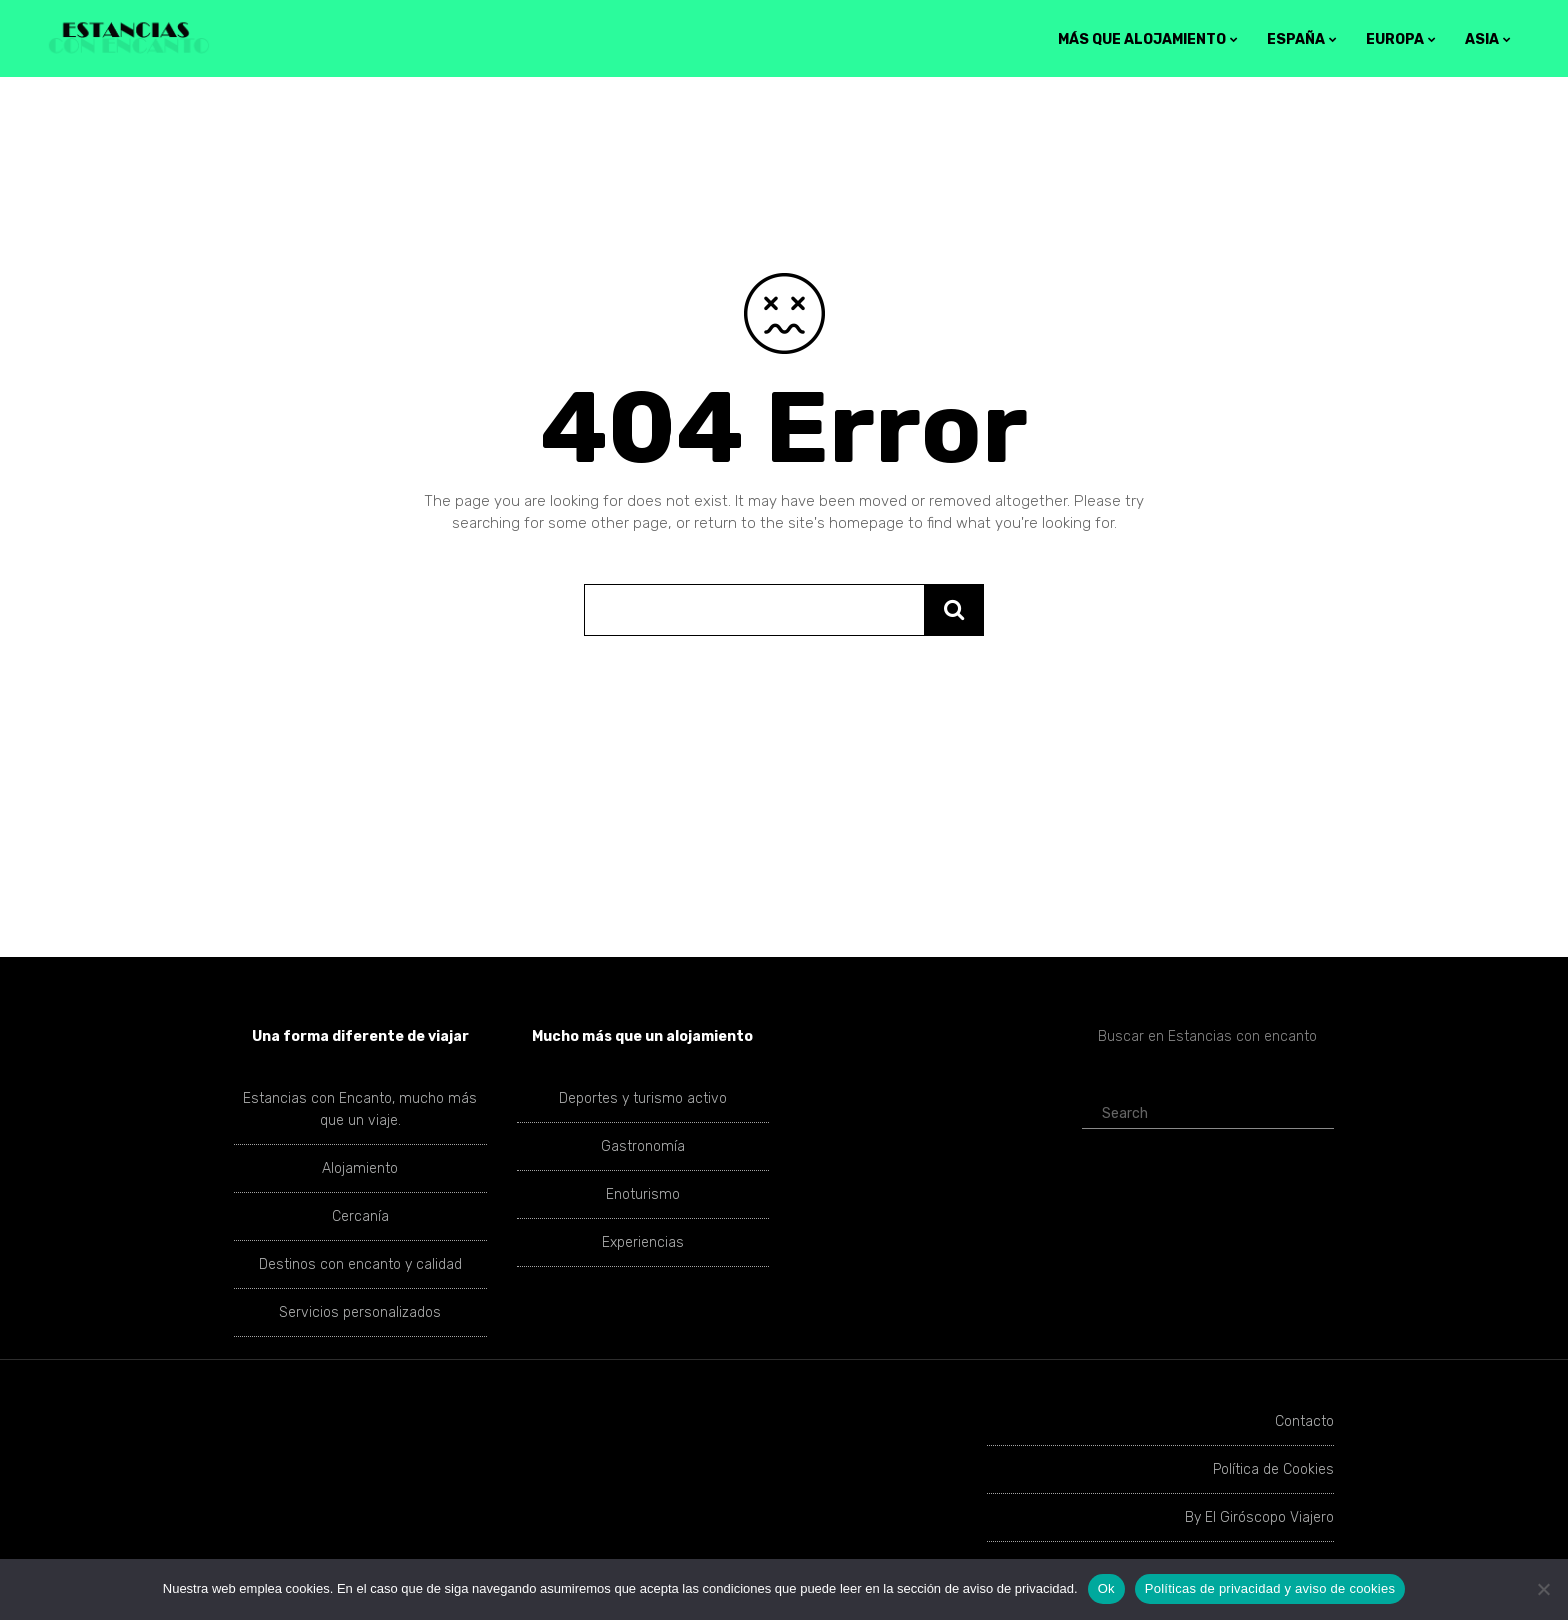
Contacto (1304, 1421)
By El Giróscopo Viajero (1259, 1517)
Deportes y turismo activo (643, 1098)
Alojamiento (360, 1168)
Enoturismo (643, 1194)
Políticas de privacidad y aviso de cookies (1270, 1588)
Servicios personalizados (360, 1312)
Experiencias (643, 1242)
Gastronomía (643, 1146)
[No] (1543, 1589)
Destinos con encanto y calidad (360, 1264)
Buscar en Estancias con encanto (1207, 1036)
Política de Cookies (1273, 1469)
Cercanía (360, 1216)
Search (1117, 1113)
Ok (1106, 1588)
